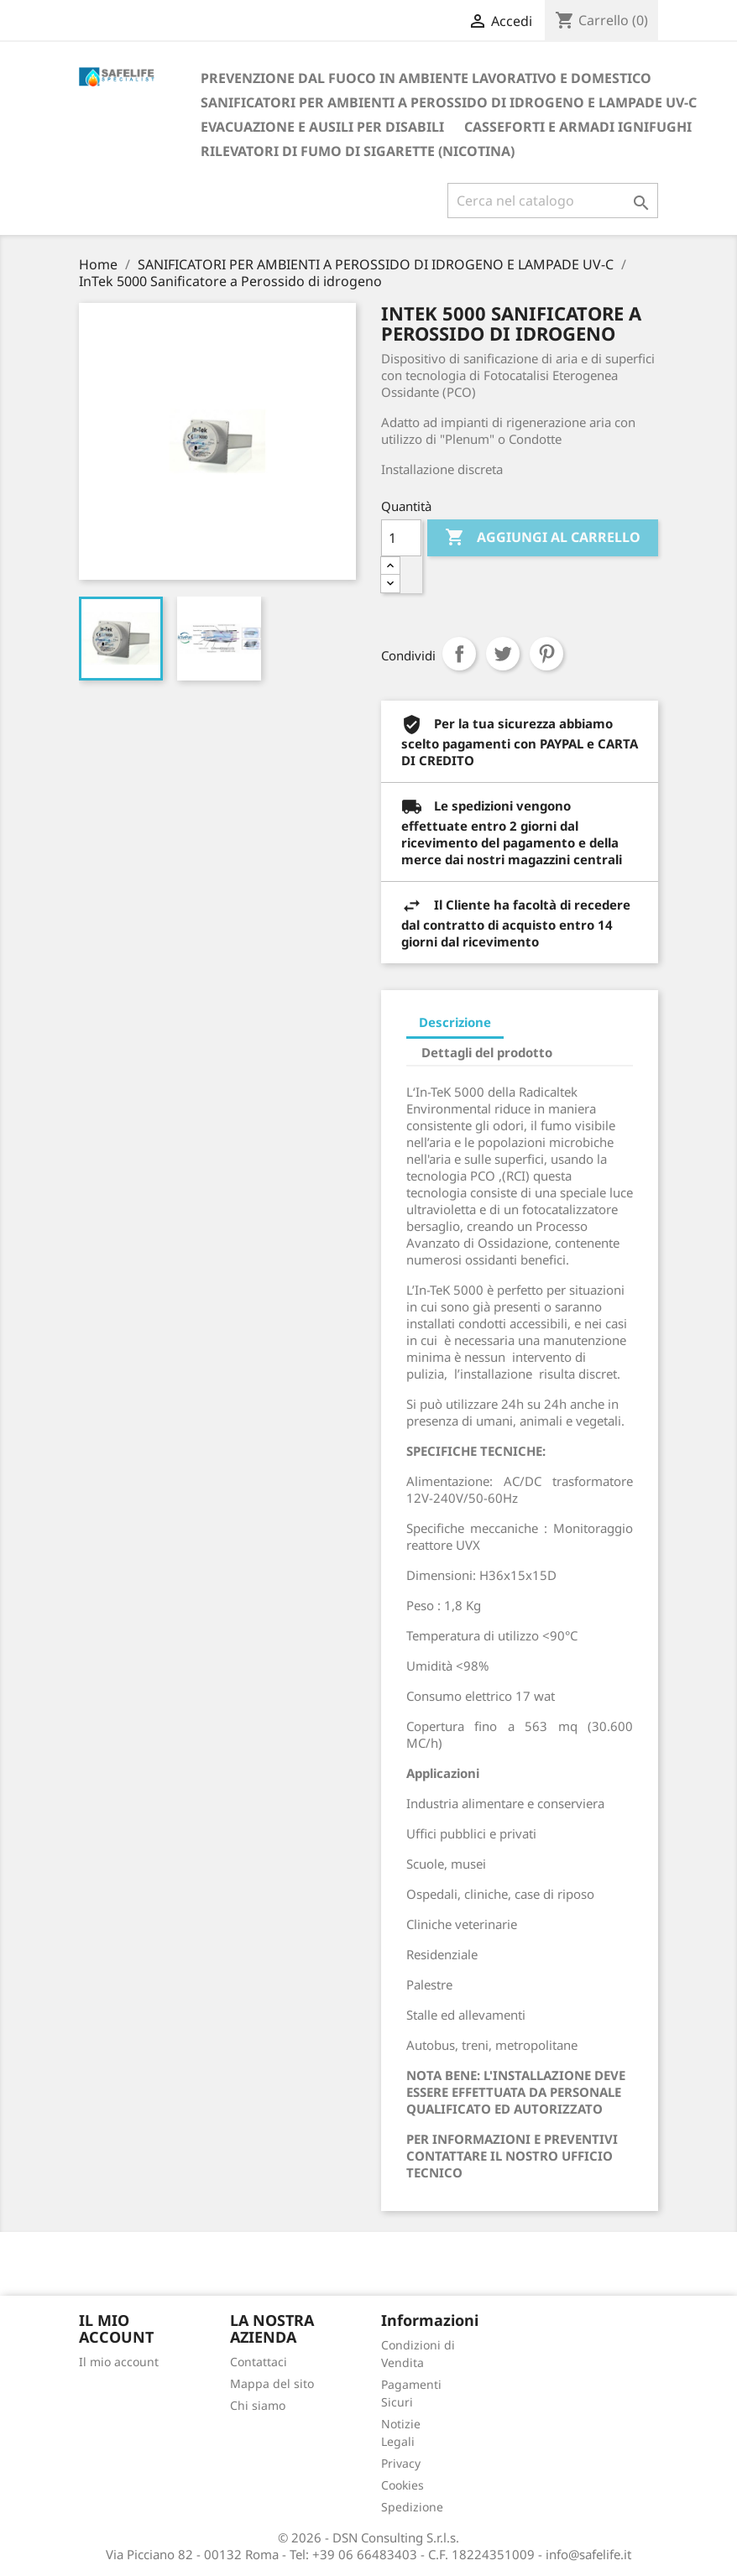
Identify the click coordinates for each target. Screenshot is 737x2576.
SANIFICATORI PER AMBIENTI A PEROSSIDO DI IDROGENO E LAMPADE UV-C (449, 102)
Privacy (401, 2463)
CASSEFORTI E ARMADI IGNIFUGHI (578, 126)
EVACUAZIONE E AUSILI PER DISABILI (322, 126)
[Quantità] (401, 537)
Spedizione (412, 2507)
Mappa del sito (272, 2383)
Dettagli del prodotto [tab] (486, 1052)
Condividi (459, 653)
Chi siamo (257, 2405)
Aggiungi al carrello (542, 538)
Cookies (402, 2485)
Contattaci (258, 2362)
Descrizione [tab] (455, 1022)
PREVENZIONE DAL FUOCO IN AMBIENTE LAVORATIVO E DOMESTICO (426, 78)
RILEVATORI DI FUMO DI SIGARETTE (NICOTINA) (358, 151)
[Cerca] (552, 200)
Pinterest (546, 653)
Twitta (503, 653)
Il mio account (119, 2362)
